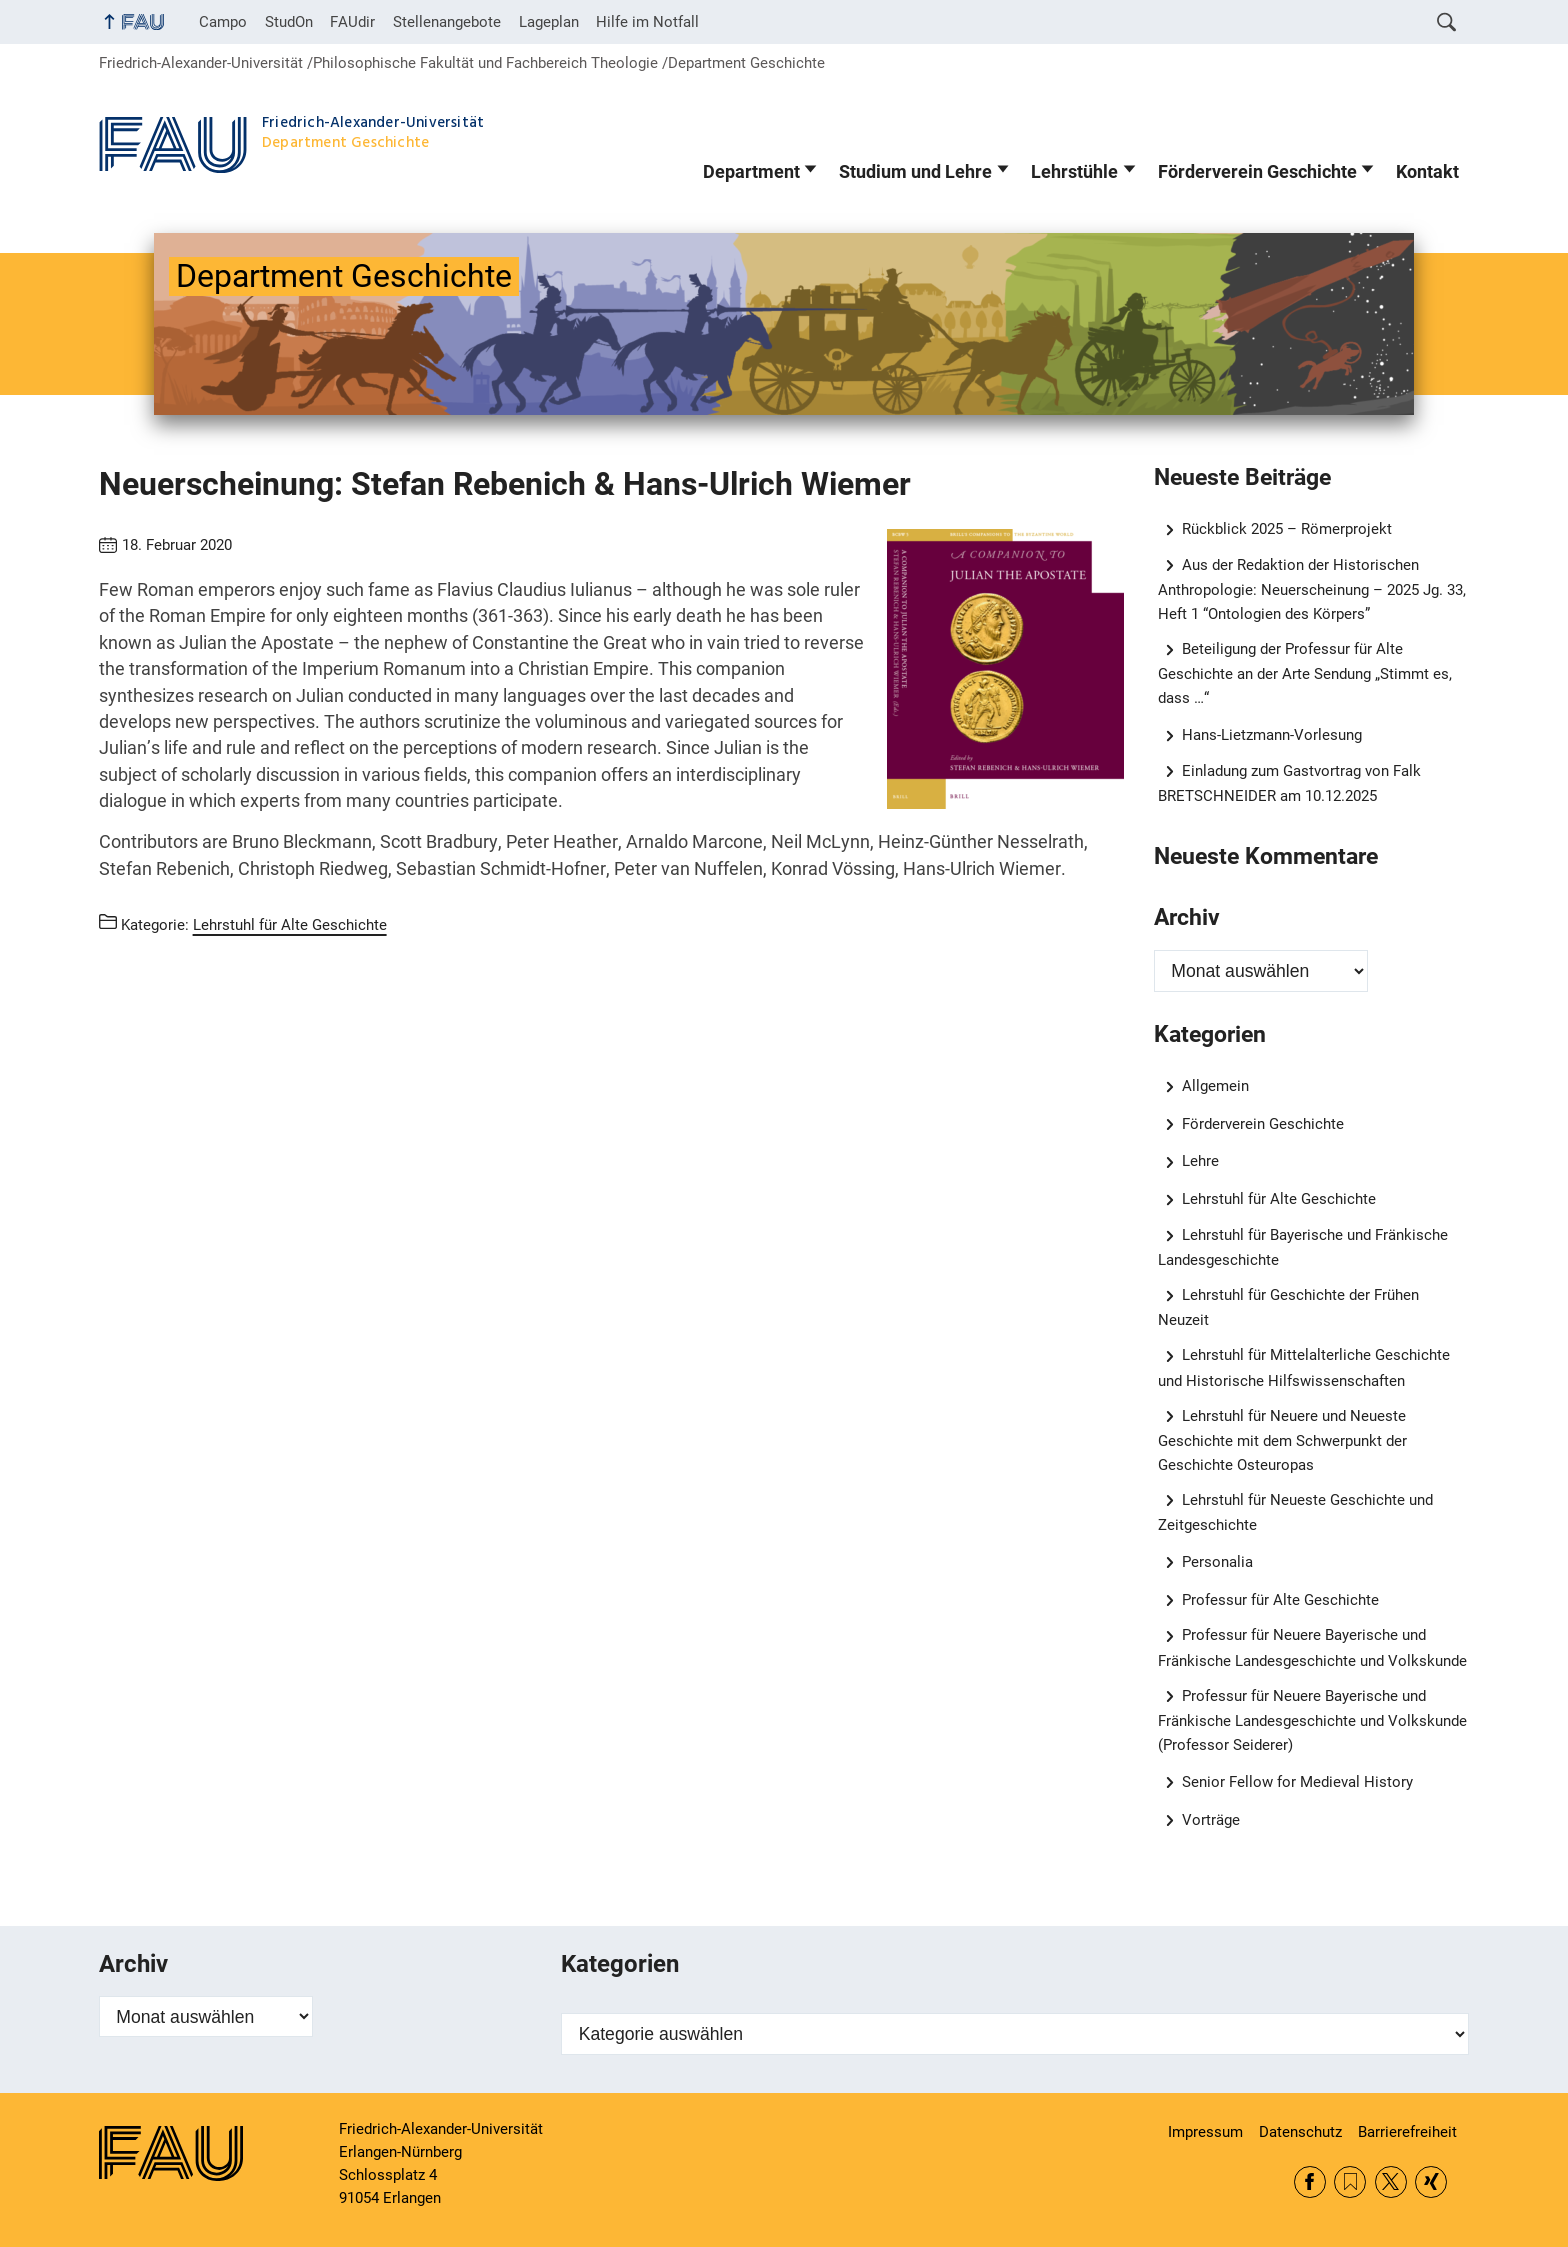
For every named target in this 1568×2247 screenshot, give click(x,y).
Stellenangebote (447, 22)
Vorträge (1211, 1820)
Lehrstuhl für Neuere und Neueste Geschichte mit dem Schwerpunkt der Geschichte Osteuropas (1282, 1440)
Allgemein (1215, 1086)
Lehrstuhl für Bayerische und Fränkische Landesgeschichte (1303, 1247)
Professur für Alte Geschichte (1280, 1600)
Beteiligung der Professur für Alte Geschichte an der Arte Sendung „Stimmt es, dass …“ (1305, 673)
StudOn (289, 22)
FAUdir (352, 22)
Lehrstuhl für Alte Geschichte (1279, 1199)
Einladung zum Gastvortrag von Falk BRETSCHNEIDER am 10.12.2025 (1290, 783)
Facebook (1310, 2182)
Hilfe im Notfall (647, 22)
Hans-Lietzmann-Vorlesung (1272, 735)
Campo (223, 22)
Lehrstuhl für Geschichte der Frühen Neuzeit (1289, 1307)
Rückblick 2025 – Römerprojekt (1287, 529)
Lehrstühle (1074, 172)
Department (751, 172)
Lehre (1200, 1161)
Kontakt (1427, 172)
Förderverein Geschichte (1257, 172)
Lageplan (549, 22)
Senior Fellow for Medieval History (1297, 1782)
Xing (1431, 2182)
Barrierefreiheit (1407, 2132)
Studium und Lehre (915, 172)
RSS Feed (1350, 2182)
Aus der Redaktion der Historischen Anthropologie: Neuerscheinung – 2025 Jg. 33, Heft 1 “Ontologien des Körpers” (1312, 589)
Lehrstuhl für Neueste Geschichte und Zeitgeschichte (1296, 1512)
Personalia (1217, 1562)
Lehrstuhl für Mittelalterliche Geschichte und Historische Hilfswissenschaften (1304, 1367)
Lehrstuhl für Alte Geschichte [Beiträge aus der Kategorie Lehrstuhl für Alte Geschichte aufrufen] (290, 925)
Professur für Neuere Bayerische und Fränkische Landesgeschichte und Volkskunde (1312, 1647)
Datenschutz (1300, 2132)
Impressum (1205, 2132)
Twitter (1391, 2182)
